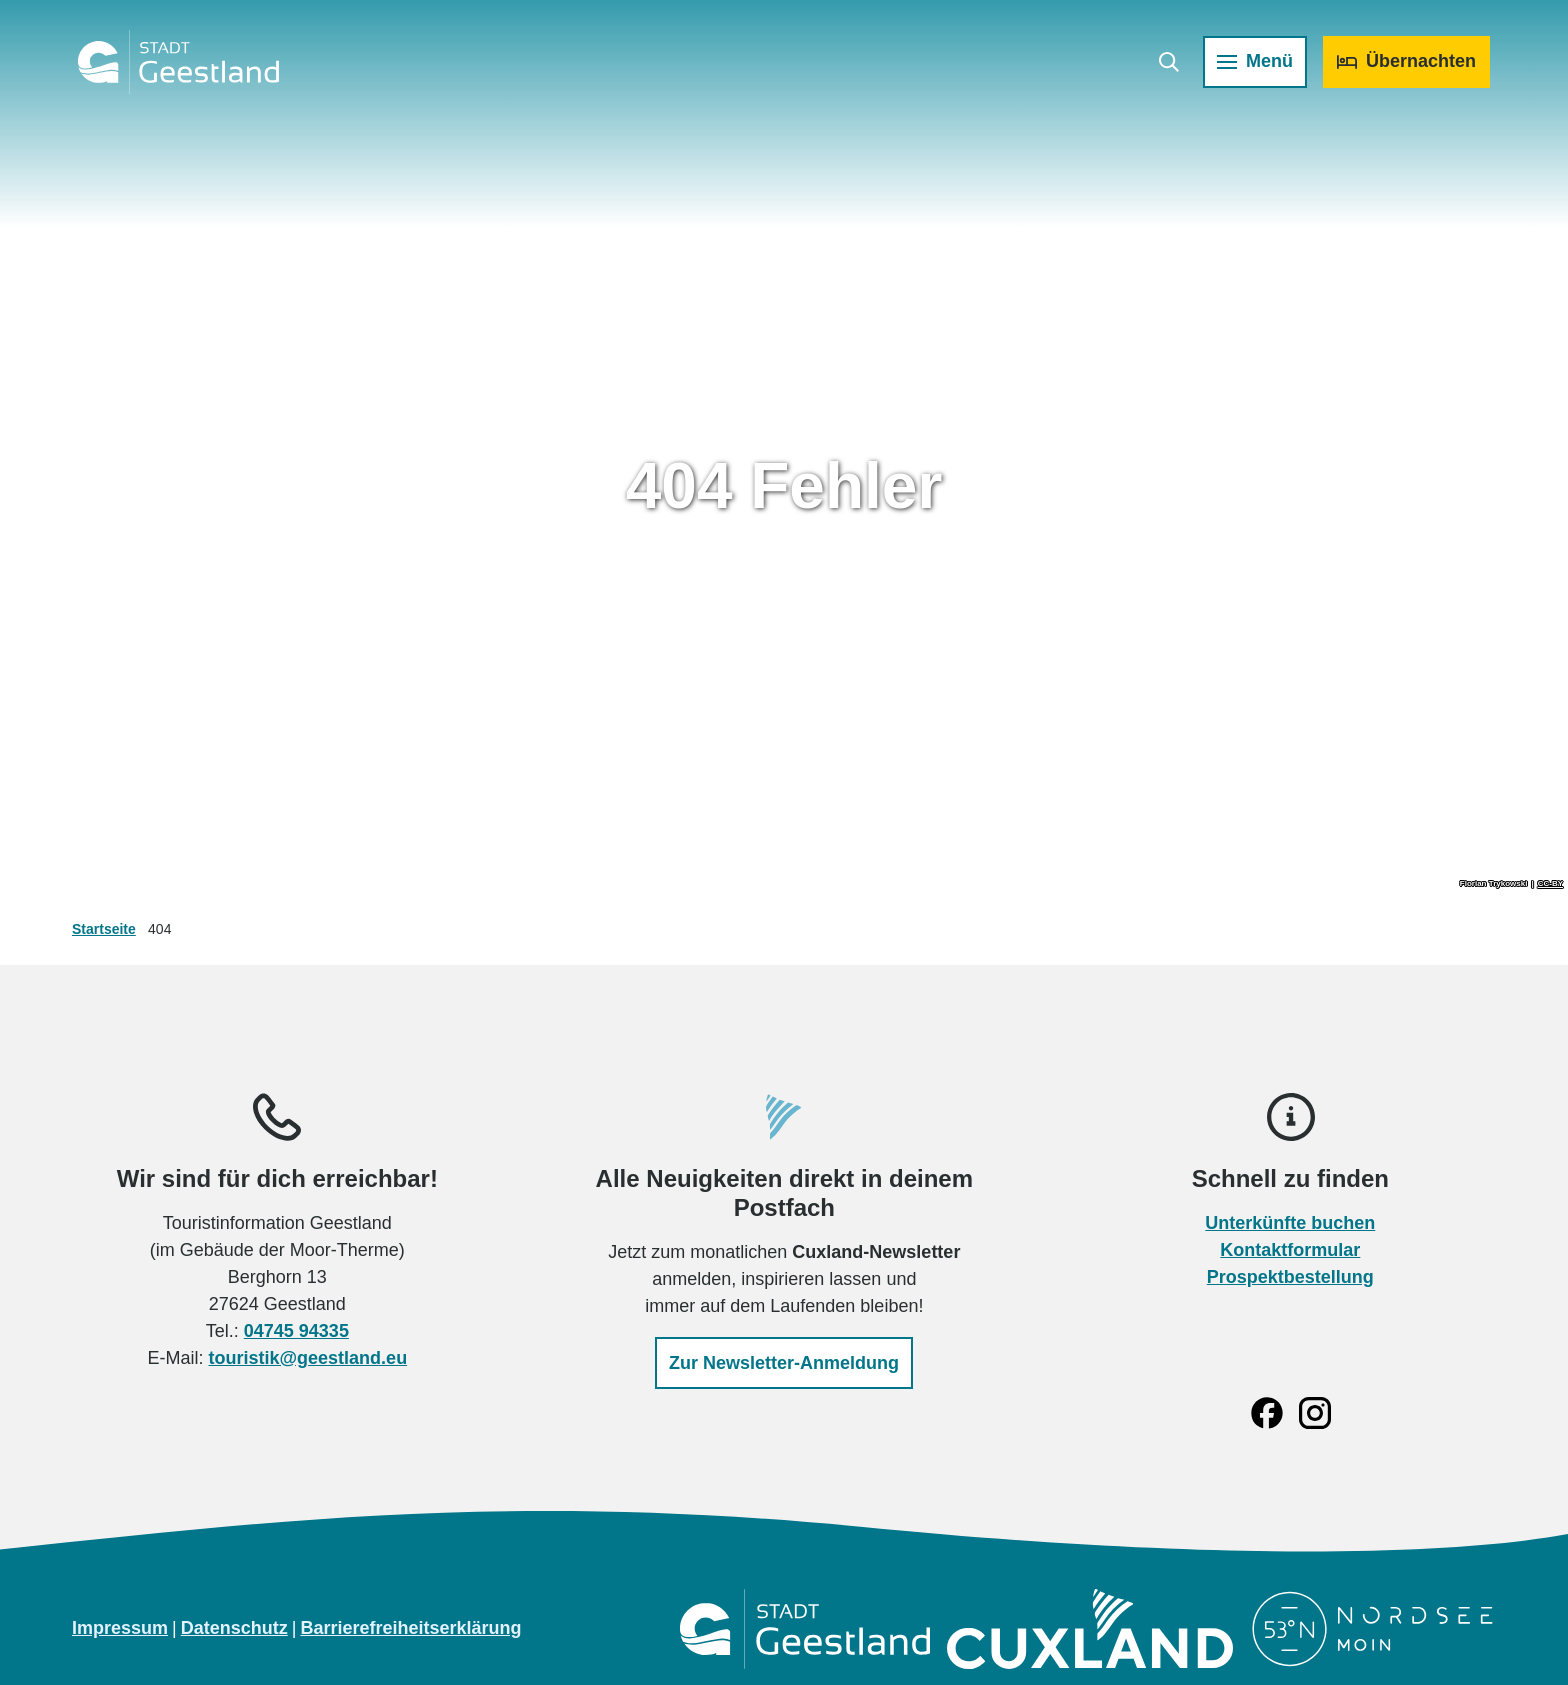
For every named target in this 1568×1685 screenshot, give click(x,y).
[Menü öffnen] (1253, 64)
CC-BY (1550, 884)
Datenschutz (234, 1628)
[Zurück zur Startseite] (180, 64)
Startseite (104, 929)
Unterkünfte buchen (1291, 1223)
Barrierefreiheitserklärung (410, 1628)
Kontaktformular (1291, 1250)
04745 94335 (296, 1331)
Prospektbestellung (1290, 1277)
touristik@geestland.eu (308, 1358)
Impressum (120, 1628)
